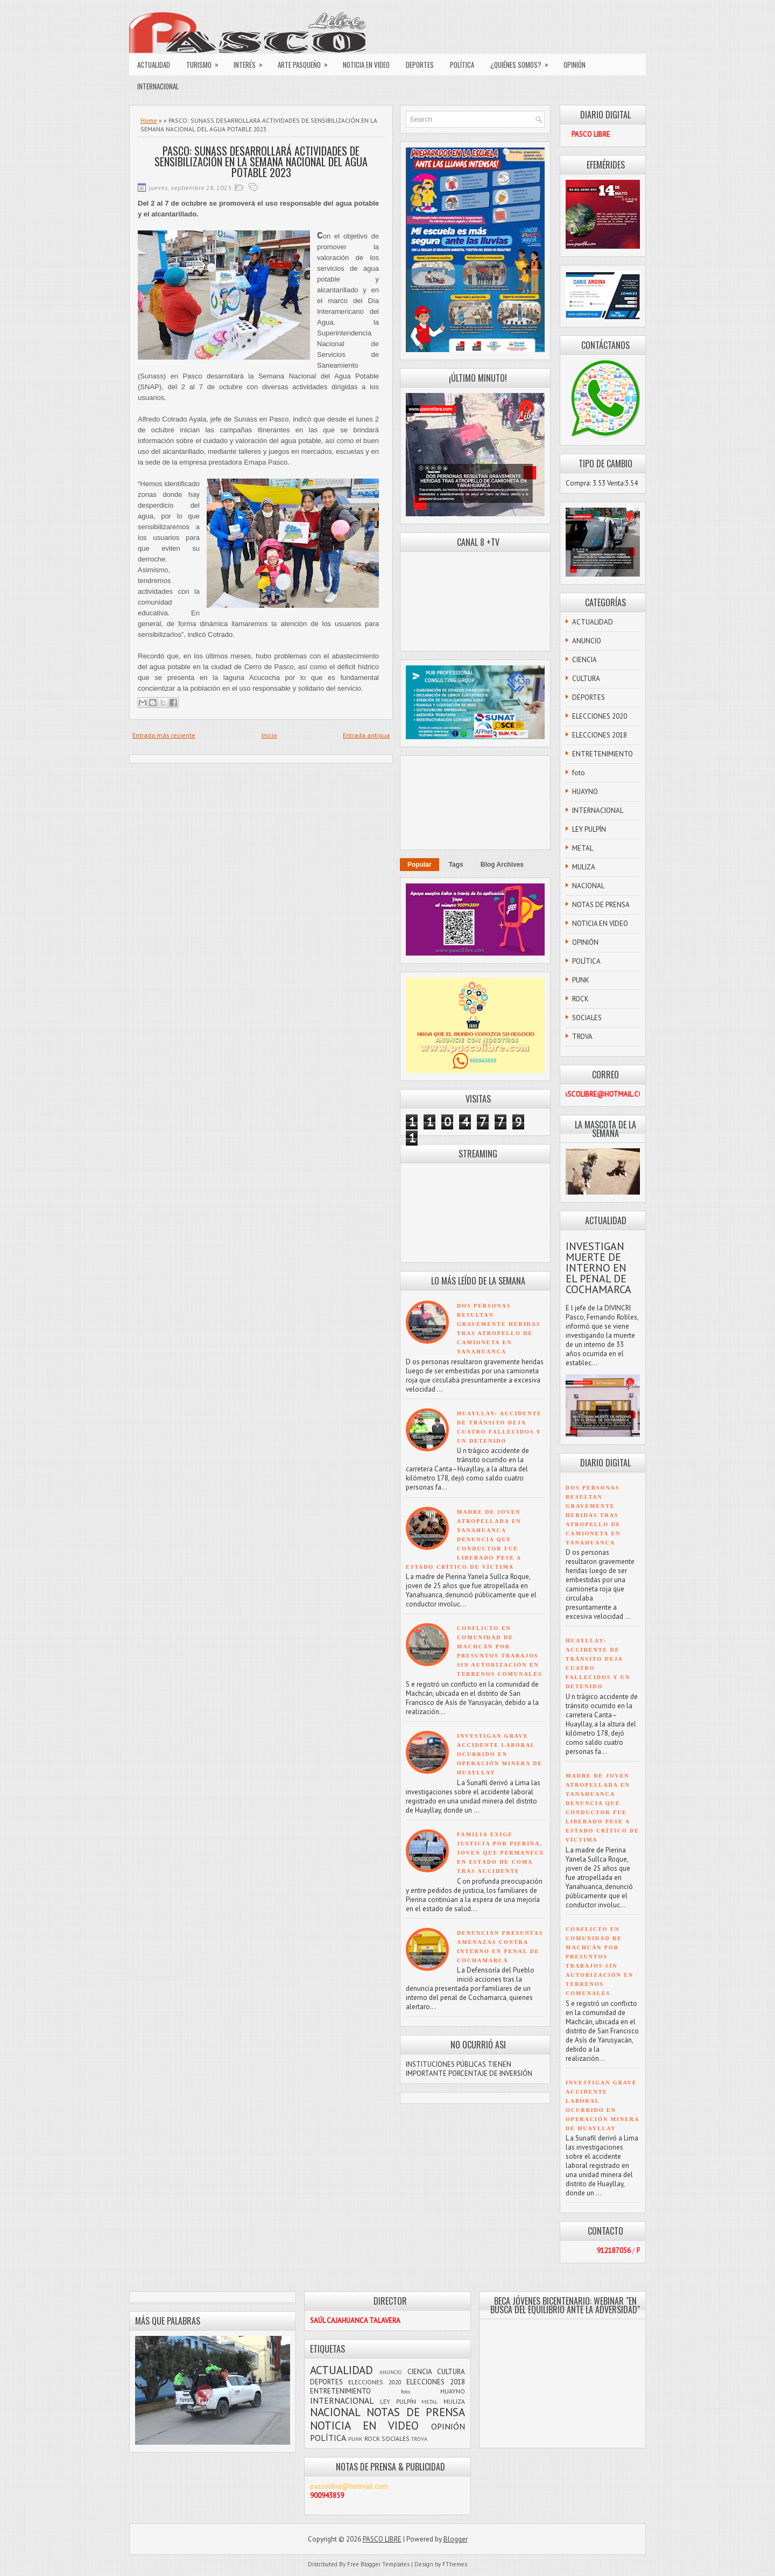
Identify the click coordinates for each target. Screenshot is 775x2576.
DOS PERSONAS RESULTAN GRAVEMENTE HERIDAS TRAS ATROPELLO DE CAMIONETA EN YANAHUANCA (593, 1515)
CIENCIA (584, 659)
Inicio (269, 735)
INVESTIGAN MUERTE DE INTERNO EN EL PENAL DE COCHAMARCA (598, 1267)
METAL (582, 848)
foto (578, 772)
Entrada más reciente (163, 735)
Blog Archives (502, 864)
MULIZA (583, 867)
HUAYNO (585, 791)
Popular (419, 864)
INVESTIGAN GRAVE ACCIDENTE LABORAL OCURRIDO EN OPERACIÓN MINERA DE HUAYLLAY (499, 1754)
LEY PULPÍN (589, 829)
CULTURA (586, 678)
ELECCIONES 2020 (599, 716)
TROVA (582, 1036)
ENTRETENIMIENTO (602, 754)
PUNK (580, 980)
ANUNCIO (586, 640)
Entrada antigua (366, 735)
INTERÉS (252, 62)
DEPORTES (420, 64)
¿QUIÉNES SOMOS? (522, 62)
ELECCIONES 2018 (599, 735)
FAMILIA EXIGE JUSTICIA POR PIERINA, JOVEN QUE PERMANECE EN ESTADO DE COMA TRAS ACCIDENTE (501, 1852)
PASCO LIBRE (382, 2539)
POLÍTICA (462, 64)
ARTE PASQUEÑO (306, 62)
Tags (456, 864)
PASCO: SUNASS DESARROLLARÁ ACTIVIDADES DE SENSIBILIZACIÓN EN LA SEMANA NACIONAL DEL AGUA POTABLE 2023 (261, 161)
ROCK (580, 998)
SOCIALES (587, 1017)
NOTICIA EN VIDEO (366, 64)
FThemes (454, 2564)
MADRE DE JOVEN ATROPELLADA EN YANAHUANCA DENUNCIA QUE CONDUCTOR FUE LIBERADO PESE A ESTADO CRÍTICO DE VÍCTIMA (464, 1539)
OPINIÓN (574, 64)
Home (148, 120)
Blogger (455, 2539)
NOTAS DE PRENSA (601, 904)
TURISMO (206, 62)
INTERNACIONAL (158, 86)
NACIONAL (588, 885)
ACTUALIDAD (153, 64)
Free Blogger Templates (378, 2564)
